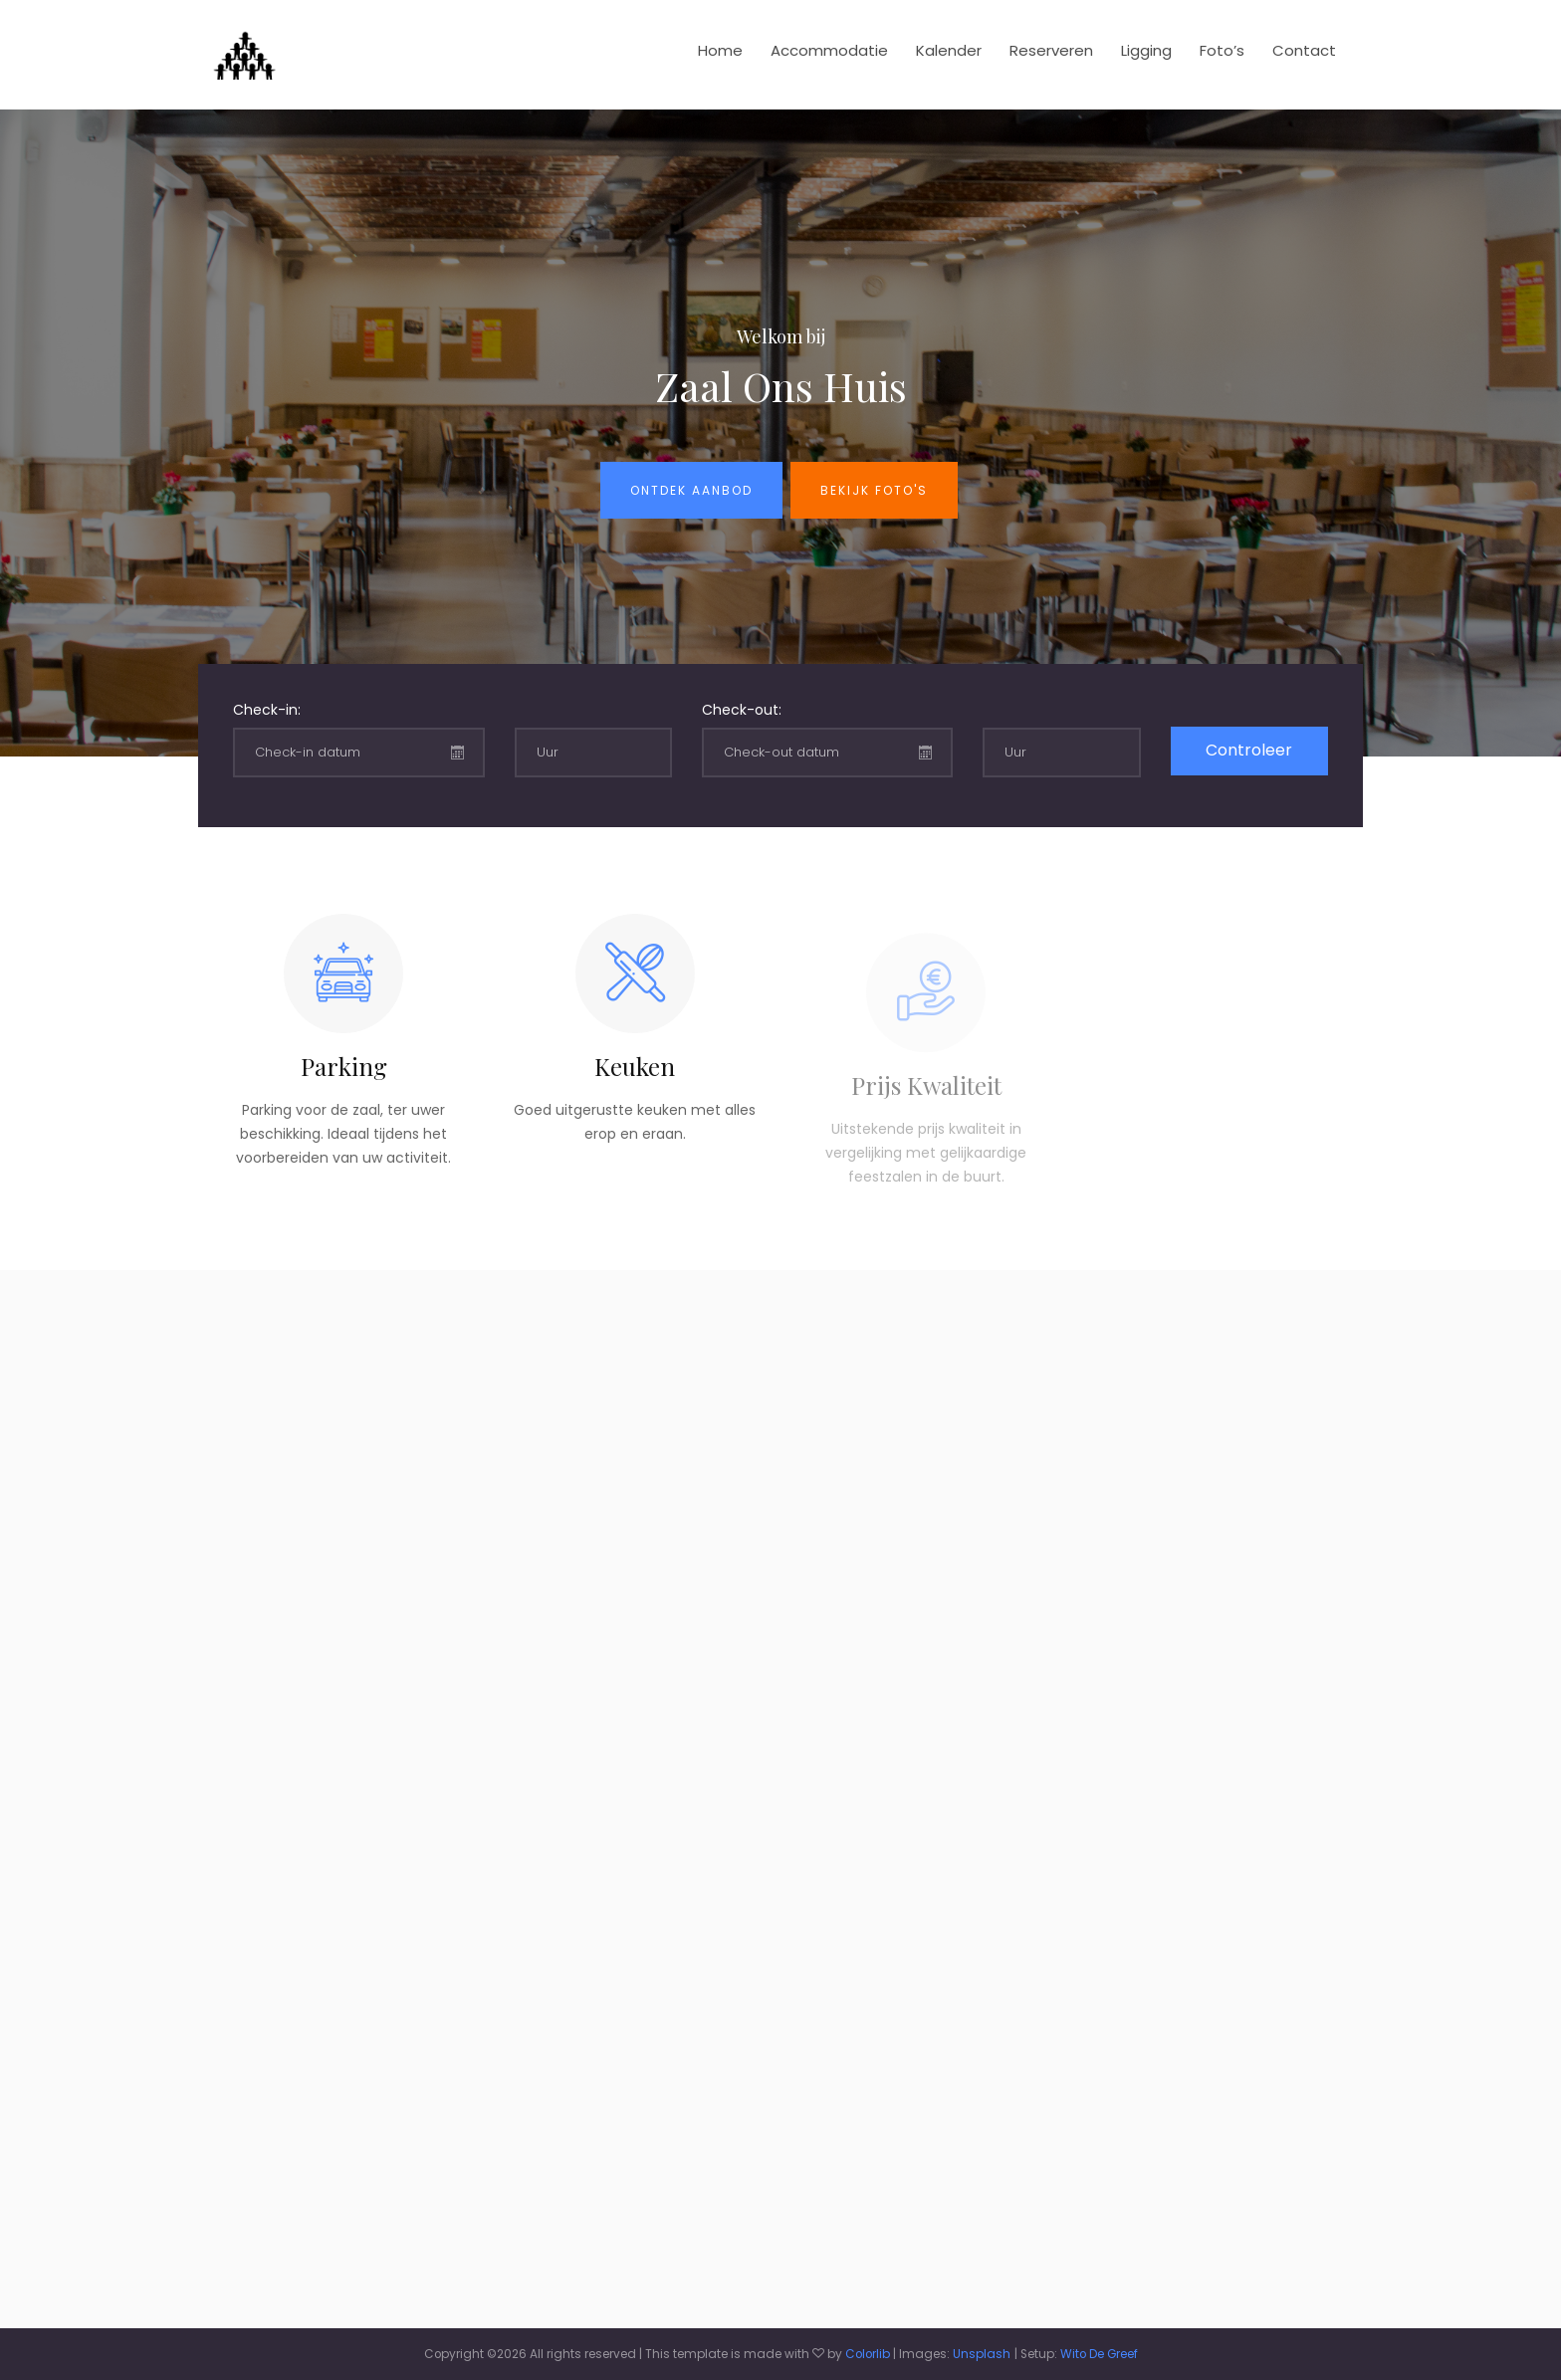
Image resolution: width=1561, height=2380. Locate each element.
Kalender (949, 50)
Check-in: (267, 710)
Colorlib (867, 2354)
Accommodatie (829, 50)
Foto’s (1222, 50)
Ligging (1146, 50)
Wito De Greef (1099, 2354)
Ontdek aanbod (691, 490)
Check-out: (741, 710)
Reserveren (1051, 50)
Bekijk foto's (874, 490)
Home (720, 50)
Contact (1304, 50)
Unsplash (981, 2354)
